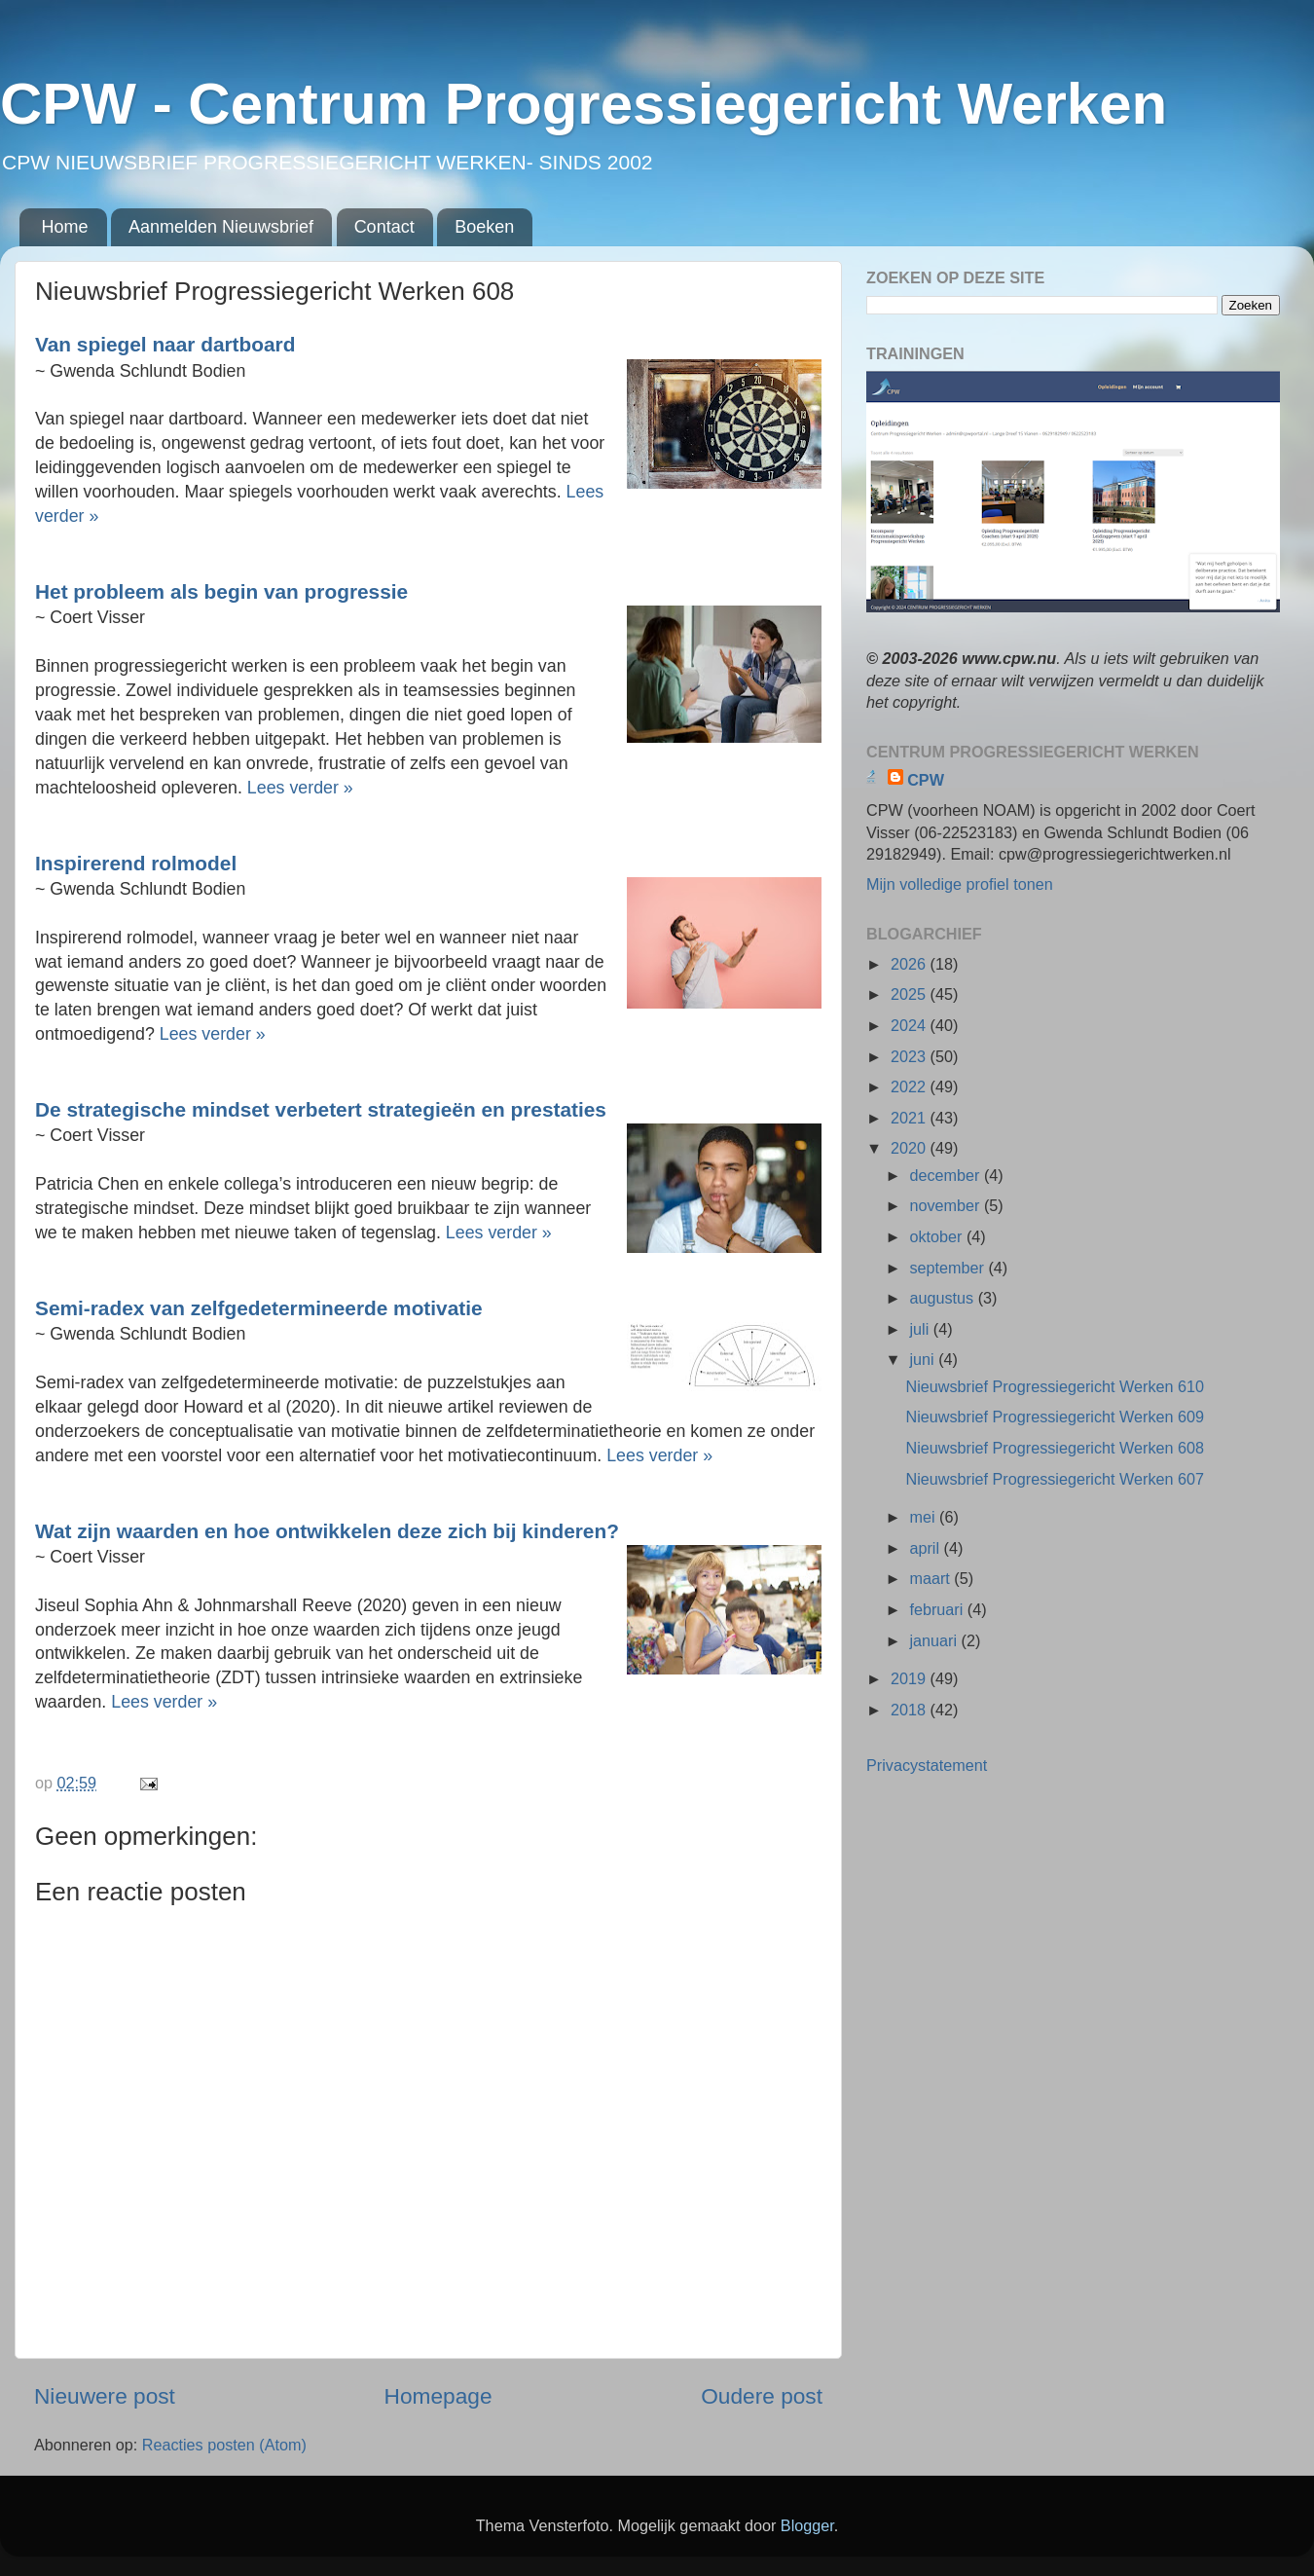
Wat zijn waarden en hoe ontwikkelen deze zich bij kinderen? (327, 1531)
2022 (911, 1086)
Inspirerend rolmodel (136, 863)
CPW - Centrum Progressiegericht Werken (583, 103)
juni (923, 1359)
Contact (384, 227)
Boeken (484, 227)
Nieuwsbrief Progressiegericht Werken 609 (1054, 1416)
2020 (911, 1148)
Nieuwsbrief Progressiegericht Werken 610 (1054, 1386)
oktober (938, 1236)
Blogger (807, 2525)
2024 (911, 1025)
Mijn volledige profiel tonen (959, 884)
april (926, 1548)
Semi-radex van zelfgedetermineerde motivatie (259, 1308)
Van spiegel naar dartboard (165, 344)
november (946, 1205)
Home (65, 227)
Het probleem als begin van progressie (221, 591)
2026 (911, 964)
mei (924, 1517)
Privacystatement (926, 1765)
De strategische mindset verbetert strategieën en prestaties (320, 1109)
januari (935, 1640)
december (946, 1175)
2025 (911, 994)
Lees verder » (300, 787)
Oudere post (761, 2396)
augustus (943, 1297)
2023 (911, 1056)
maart (931, 1578)
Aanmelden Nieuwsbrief (220, 227)
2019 (911, 1678)
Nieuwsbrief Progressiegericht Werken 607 (1054, 1479)
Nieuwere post (104, 2396)
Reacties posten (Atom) (224, 2444)
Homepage (438, 2396)
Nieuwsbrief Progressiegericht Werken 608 (1054, 1447)
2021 (911, 1117)
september (948, 1267)
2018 (911, 1709)
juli (920, 1329)
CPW (925, 780)
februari (938, 1609)
